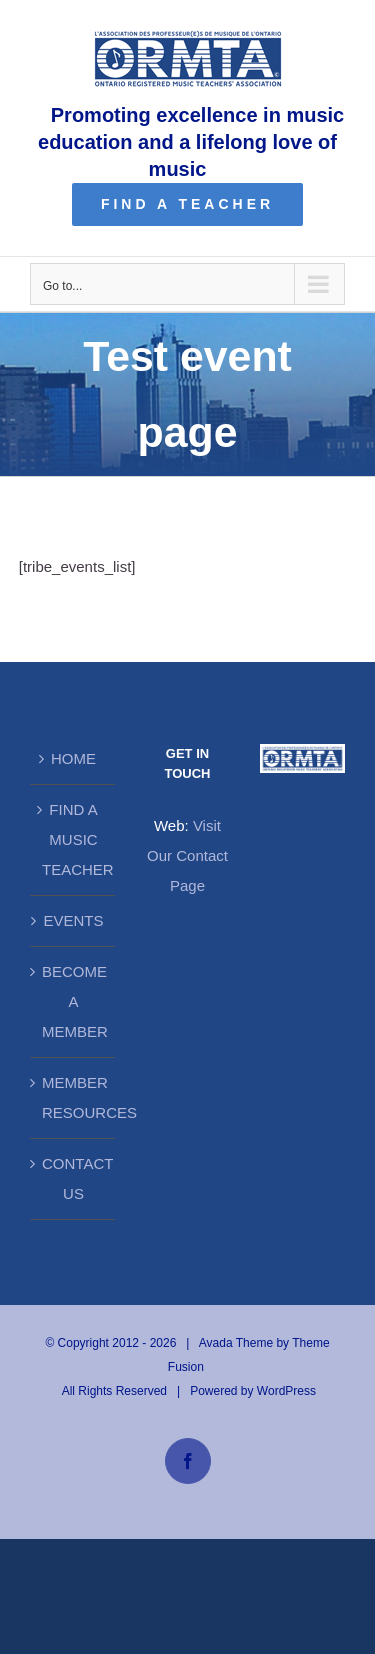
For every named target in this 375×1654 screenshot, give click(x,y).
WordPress (286, 1391)
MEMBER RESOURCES (73, 1097)
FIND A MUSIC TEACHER (73, 839)
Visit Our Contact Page (187, 855)
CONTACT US (73, 1178)
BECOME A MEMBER (73, 1001)
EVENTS (73, 920)
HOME (73, 758)
